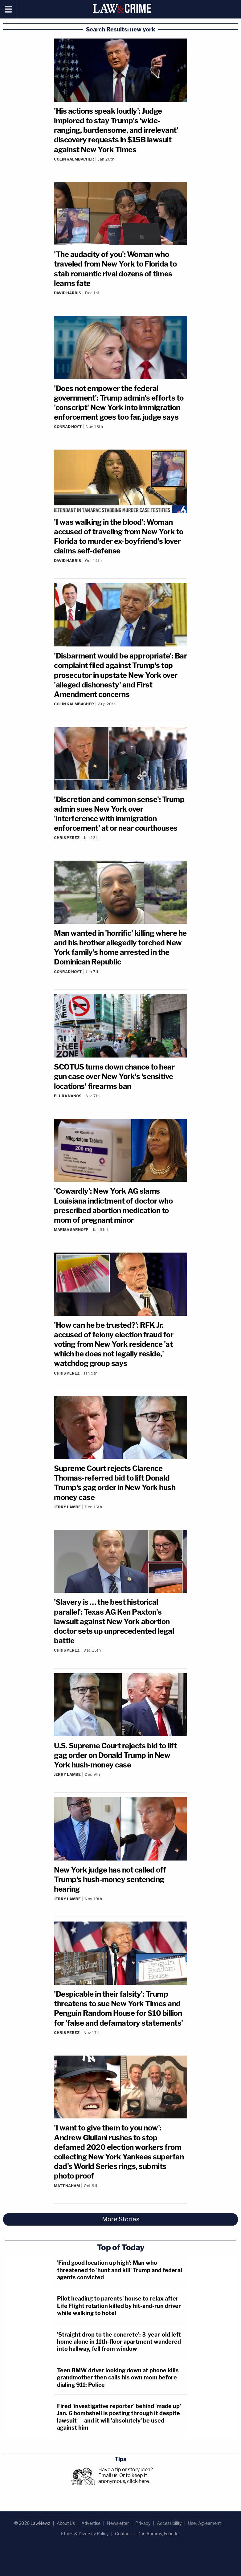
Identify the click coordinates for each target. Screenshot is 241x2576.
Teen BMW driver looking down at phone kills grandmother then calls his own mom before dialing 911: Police (118, 2377)
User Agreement (204, 2523)
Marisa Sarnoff (71, 1229)
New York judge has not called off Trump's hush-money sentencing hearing (110, 1879)
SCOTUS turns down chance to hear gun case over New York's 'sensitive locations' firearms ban (114, 1076)
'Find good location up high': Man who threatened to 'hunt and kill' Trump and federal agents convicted (119, 2270)
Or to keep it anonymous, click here (123, 2478)
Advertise (90, 2523)
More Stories (120, 2219)
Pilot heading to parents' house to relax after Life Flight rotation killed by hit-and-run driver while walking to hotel (119, 2305)
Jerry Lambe (67, 1507)
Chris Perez (67, 837)
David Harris (67, 293)
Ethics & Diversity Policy (84, 2533)
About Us (66, 2523)
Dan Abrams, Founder (158, 2533)
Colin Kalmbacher (74, 159)
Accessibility (169, 2523)
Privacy (142, 2523)
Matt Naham (67, 2185)
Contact (123, 2533)
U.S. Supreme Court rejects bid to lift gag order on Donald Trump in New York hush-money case (115, 1755)
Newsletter (118, 2523)
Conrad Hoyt (68, 426)
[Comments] (120, 164)
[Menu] (8, 9)
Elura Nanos (67, 1096)
